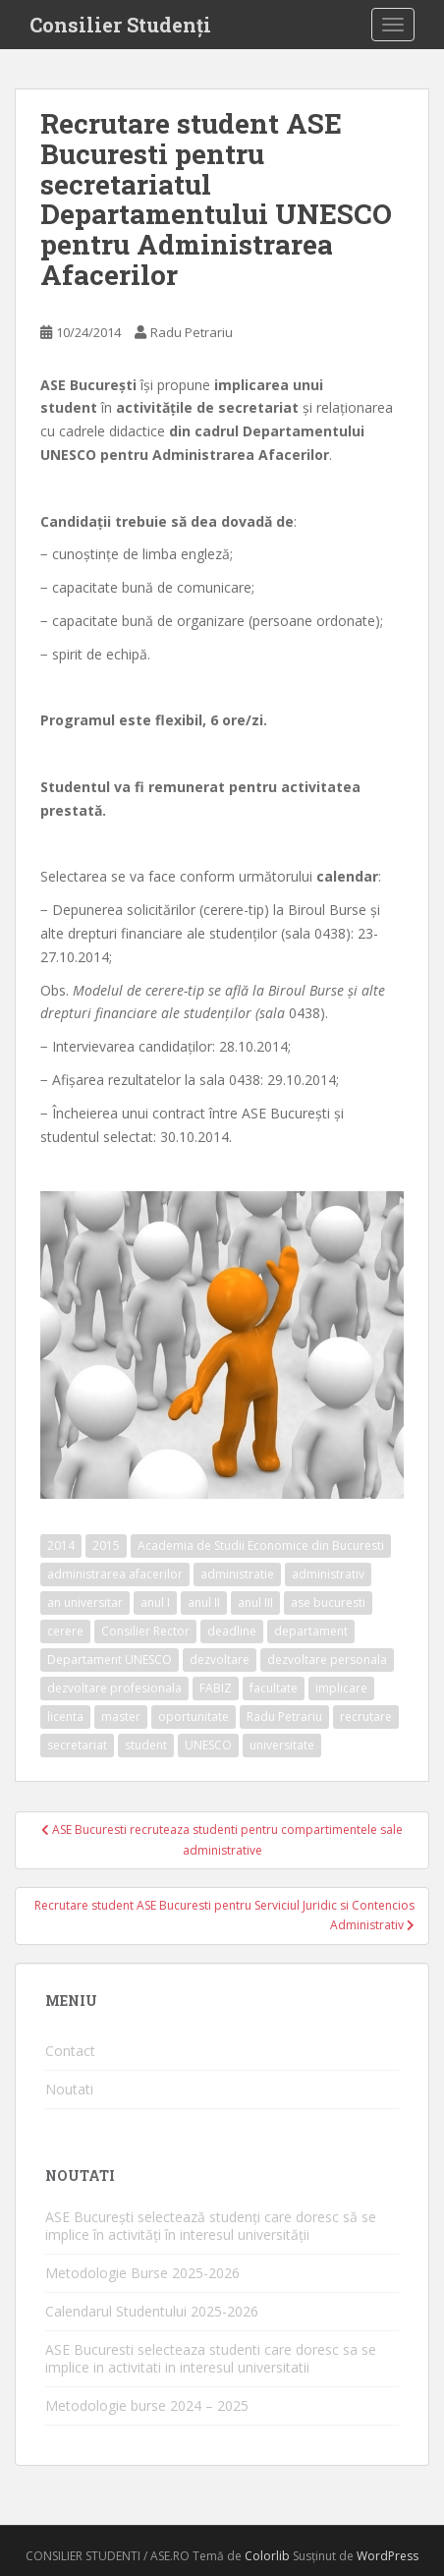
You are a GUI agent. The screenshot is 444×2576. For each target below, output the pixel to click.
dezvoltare (220, 1659)
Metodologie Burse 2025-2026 (142, 2272)
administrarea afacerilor (115, 1574)
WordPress (387, 2555)
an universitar (85, 1602)
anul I (155, 1602)
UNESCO (208, 1745)
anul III (255, 1602)
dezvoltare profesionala (114, 1688)
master (120, 1716)
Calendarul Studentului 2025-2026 (151, 2311)
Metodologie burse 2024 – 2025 (147, 2405)
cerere (65, 1631)
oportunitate (193, 1716)
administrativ (328, 1574)
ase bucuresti (328, 1602)
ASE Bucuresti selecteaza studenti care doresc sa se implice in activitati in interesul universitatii (210, 2358)
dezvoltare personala (327, 1659)
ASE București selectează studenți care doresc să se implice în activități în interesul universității (210, 2225)
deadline (231, 1631)
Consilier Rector (145, 1631)
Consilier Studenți (120, 24)
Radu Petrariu (191, 332)
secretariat (77, 1745)
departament (311, 1631)
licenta (65, 1716)
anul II (204, 1602)
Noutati (69, 2089)
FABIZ (215, 1688)
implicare (341, 1688)
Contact (70, 2050)
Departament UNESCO (109, 1659)
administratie (237, 1574)
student (146, 1745)
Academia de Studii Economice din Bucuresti (261, 1545)
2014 (61, 1545)
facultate (274, 1688)
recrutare (366, 1716)
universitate (282, 1745)
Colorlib (267, 2555)
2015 (106, 1545)
